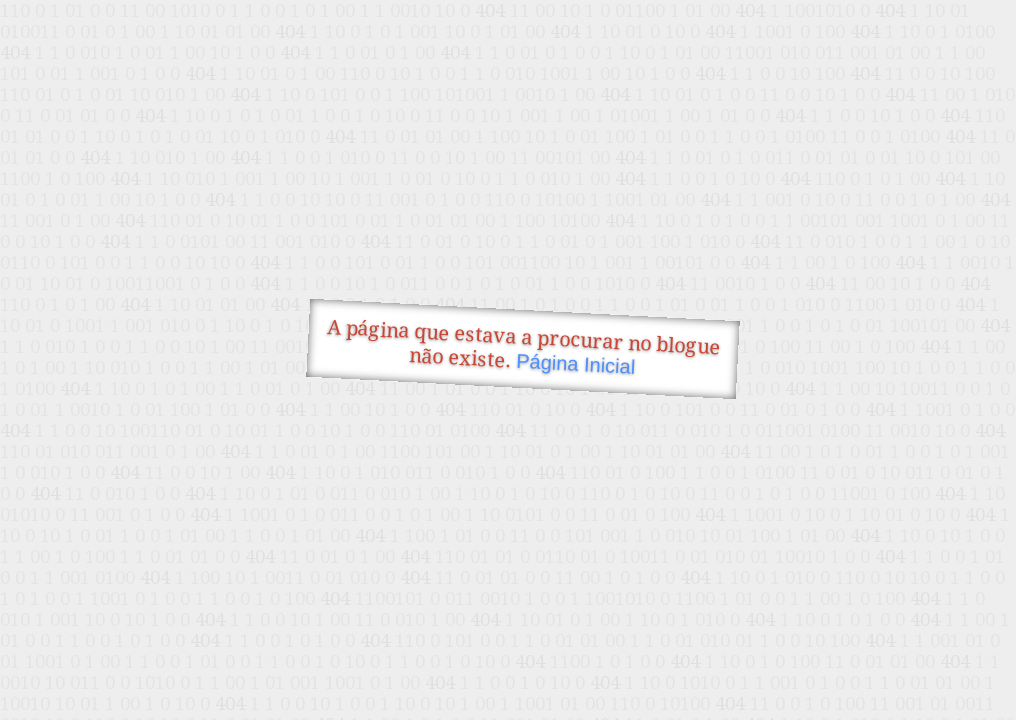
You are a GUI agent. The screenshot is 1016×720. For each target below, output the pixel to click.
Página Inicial (576, 364)
